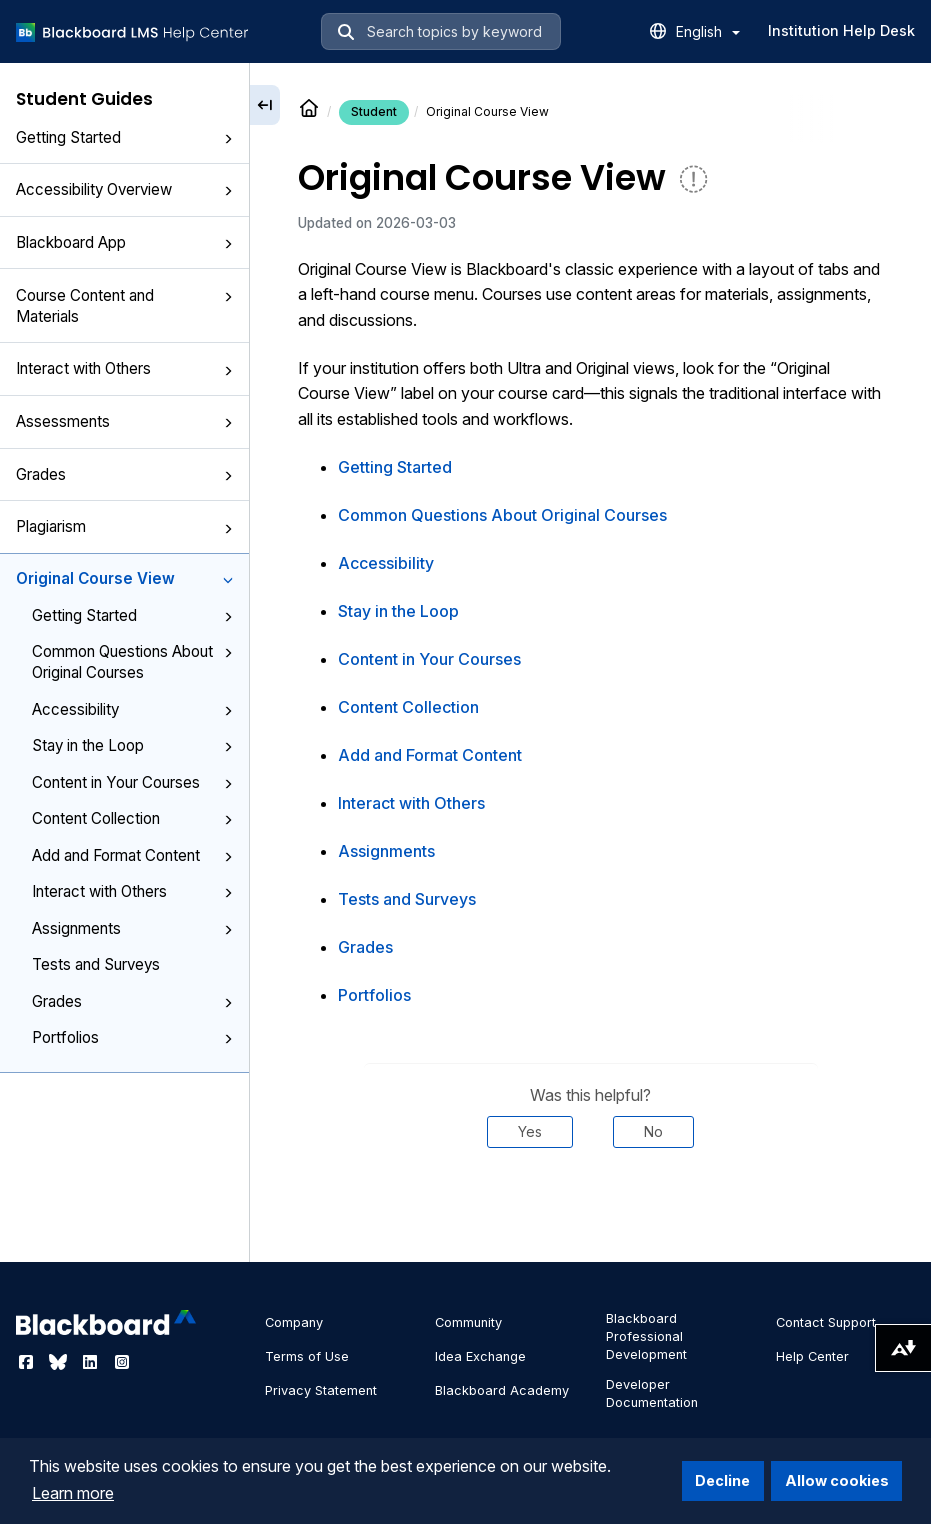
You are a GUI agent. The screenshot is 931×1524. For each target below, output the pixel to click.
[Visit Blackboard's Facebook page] (28, 1362)
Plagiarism (124, 526)
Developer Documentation (652, 1393)
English (708, 31)
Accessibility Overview (124, 189)
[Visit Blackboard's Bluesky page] (60, 1362)
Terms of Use (307, 1356)
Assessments (124, 421)
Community (468, 1322)
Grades (124, 474)
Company (294, 1322)
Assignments (132, 928)
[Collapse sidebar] (265, 105)
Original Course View (124, 578)
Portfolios (132, 1037)
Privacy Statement (321, 1390)
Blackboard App (124, 242)
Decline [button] (722, 1480)
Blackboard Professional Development (646, 1336)
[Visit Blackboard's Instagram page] (122, 1362)
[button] (228, 139)
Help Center (812, 1356)
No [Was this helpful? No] (653, 1131)
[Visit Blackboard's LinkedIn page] (92, 1362)
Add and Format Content (132, 855)
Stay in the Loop (132, 745)
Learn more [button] (73, 1493)
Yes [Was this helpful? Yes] (530, 1131)
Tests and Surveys (96, 964)
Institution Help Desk (841, 30)
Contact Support (826, 1322)
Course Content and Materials (124, 306)
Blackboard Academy (502, 1390)
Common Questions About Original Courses (132, 662)
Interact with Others (124, 368)
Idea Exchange (480, 1356)
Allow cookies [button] (837, 1480)
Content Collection (132, 818)
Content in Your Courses (132, 782)
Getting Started (124, 137)
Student (374, 111)
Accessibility (132, 709)
